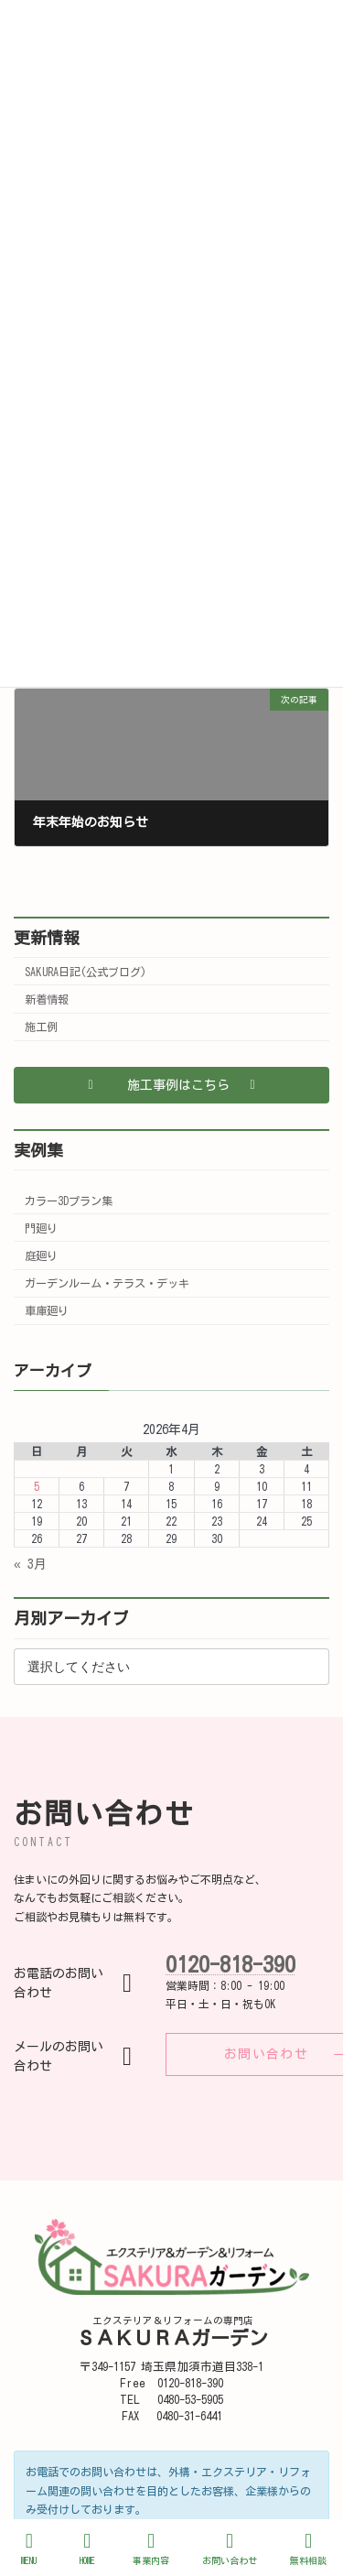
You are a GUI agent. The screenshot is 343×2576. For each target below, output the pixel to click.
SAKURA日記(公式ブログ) (85, 971)
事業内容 (151, 2548)
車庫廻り (47, 1310)
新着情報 (47, 999)
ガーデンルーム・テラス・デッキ (107, 1282)
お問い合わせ (229, 2548)
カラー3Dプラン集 (69, 1200)
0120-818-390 (230, 1963)
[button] (171, 1085)
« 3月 (30, 1564)
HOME (88, 2548)
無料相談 (308, 2548)
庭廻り (41, 1255)
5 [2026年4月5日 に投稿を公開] (36, 1486)
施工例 (41, 1026)
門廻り (41, 1228)
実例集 (38, 1150)
